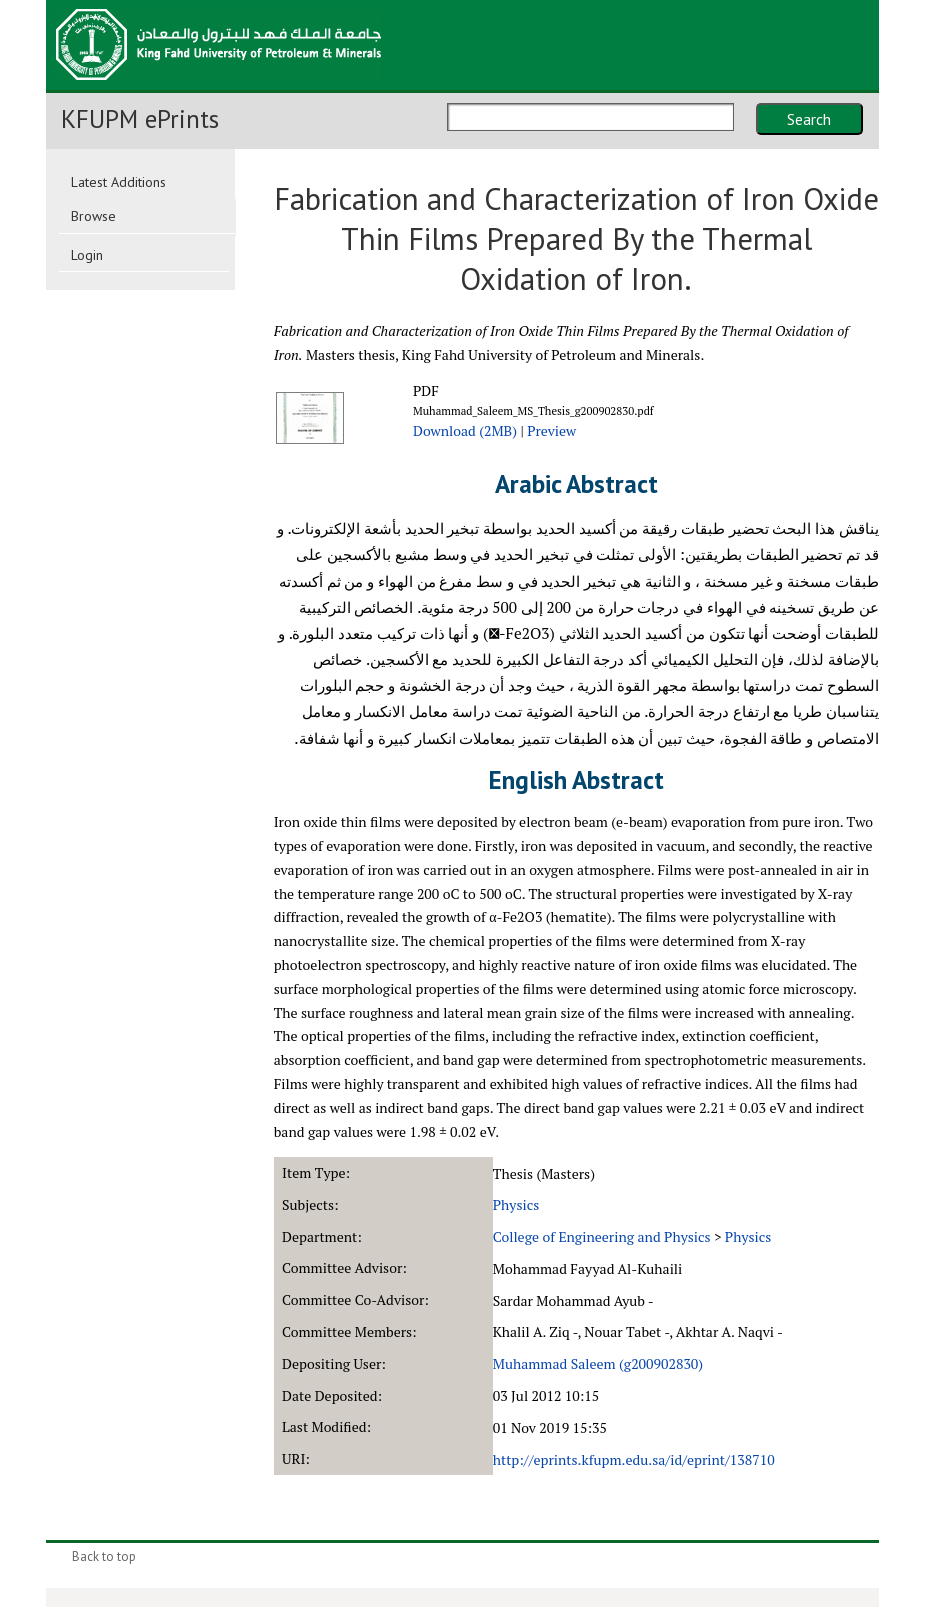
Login (87, 255)
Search (809, 119)
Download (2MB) (465, 430)
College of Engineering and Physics (602, 1236)
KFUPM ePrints (140, 119)
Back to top (104, 1556)
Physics (516, 1204)
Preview (551, 430)
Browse (93, 216)
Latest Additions (118, 182)
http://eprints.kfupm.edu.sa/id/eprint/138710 (634, 1459)
